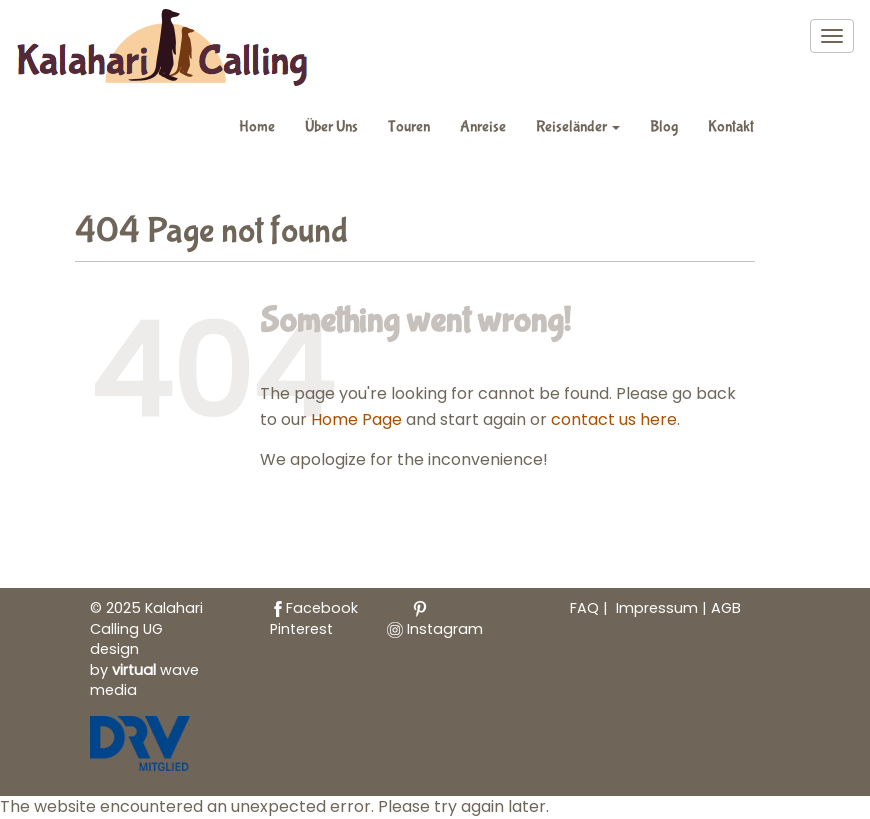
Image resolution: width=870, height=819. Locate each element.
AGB (726, 608)
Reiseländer (578, 126)
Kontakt (731, 126)
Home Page (356, 419)
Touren (409, 126)
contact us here (614, 419)
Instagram (435, 629)
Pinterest (349, 620)
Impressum (659, 608)
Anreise (483, 126)
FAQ (584, 608)
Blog (664, 126)
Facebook (314, 608)
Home (257, 126)
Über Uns (331, 126)
